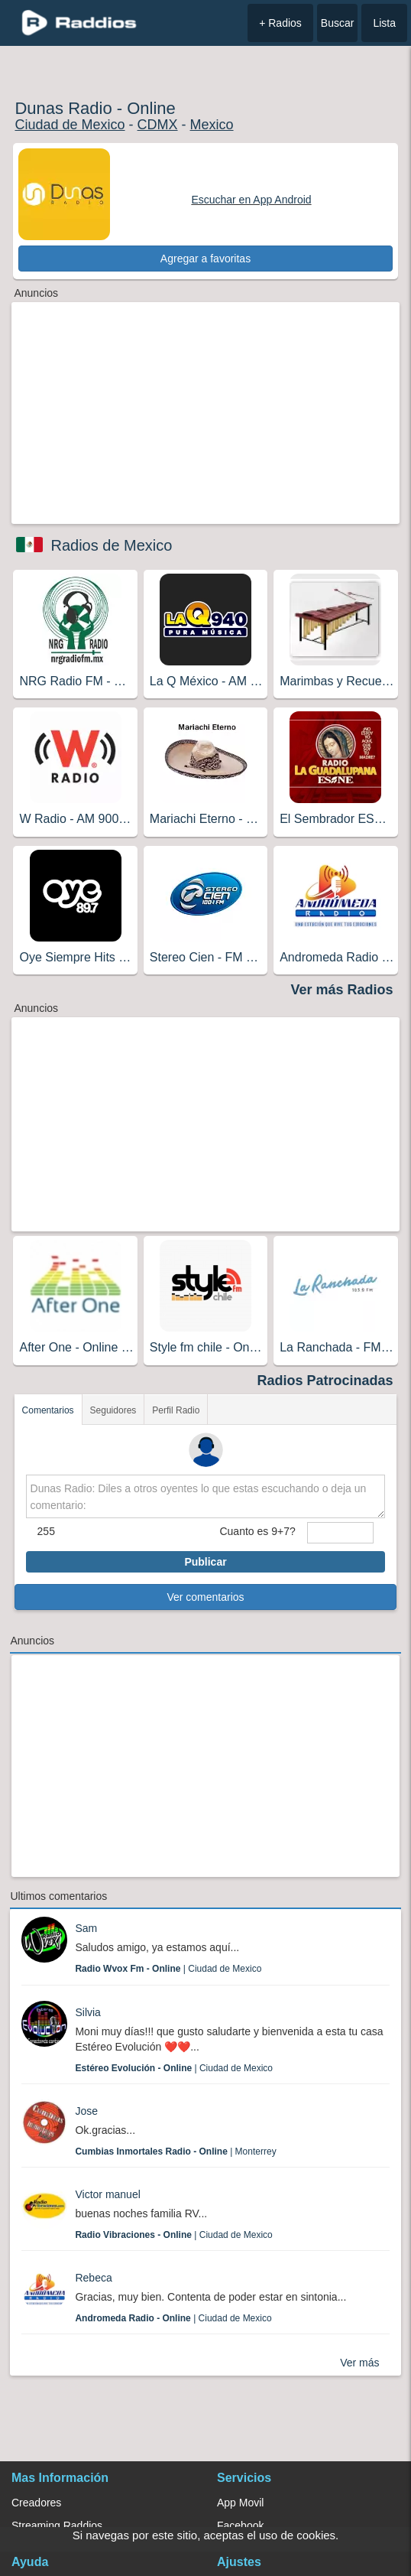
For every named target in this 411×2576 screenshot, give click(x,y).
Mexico (212, 124)
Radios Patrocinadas (325, 1380)
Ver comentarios (205, 1597)
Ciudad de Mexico (70, 124)
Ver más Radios (341, 989)
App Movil (240, 2502)
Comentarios (48, 1410)
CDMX (158, 124)
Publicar (205, 1562)
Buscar (337, 23)
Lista (384, 23)
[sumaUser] (340, 1532)
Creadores (36, 2502)
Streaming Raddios (56, 2525)
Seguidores (113, 1410)
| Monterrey (175, 2151)
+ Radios (280, 23)
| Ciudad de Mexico (168, 1968)
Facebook (240, 2525)
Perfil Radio (175, 1410)
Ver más (359, 2362)
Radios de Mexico (111, 545)
